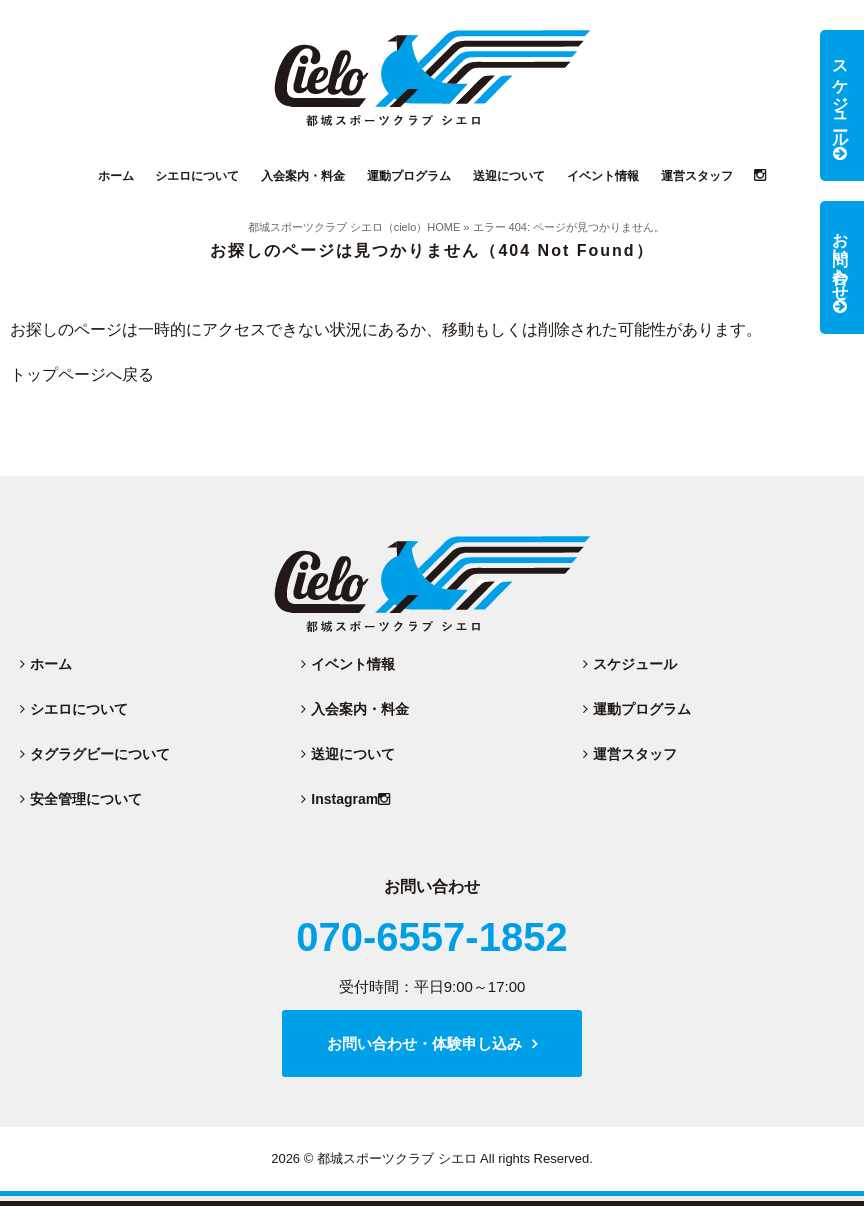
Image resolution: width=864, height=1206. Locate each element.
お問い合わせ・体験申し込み (424, 1043)
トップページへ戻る (82, 374)
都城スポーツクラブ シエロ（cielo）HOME (354, 227)
